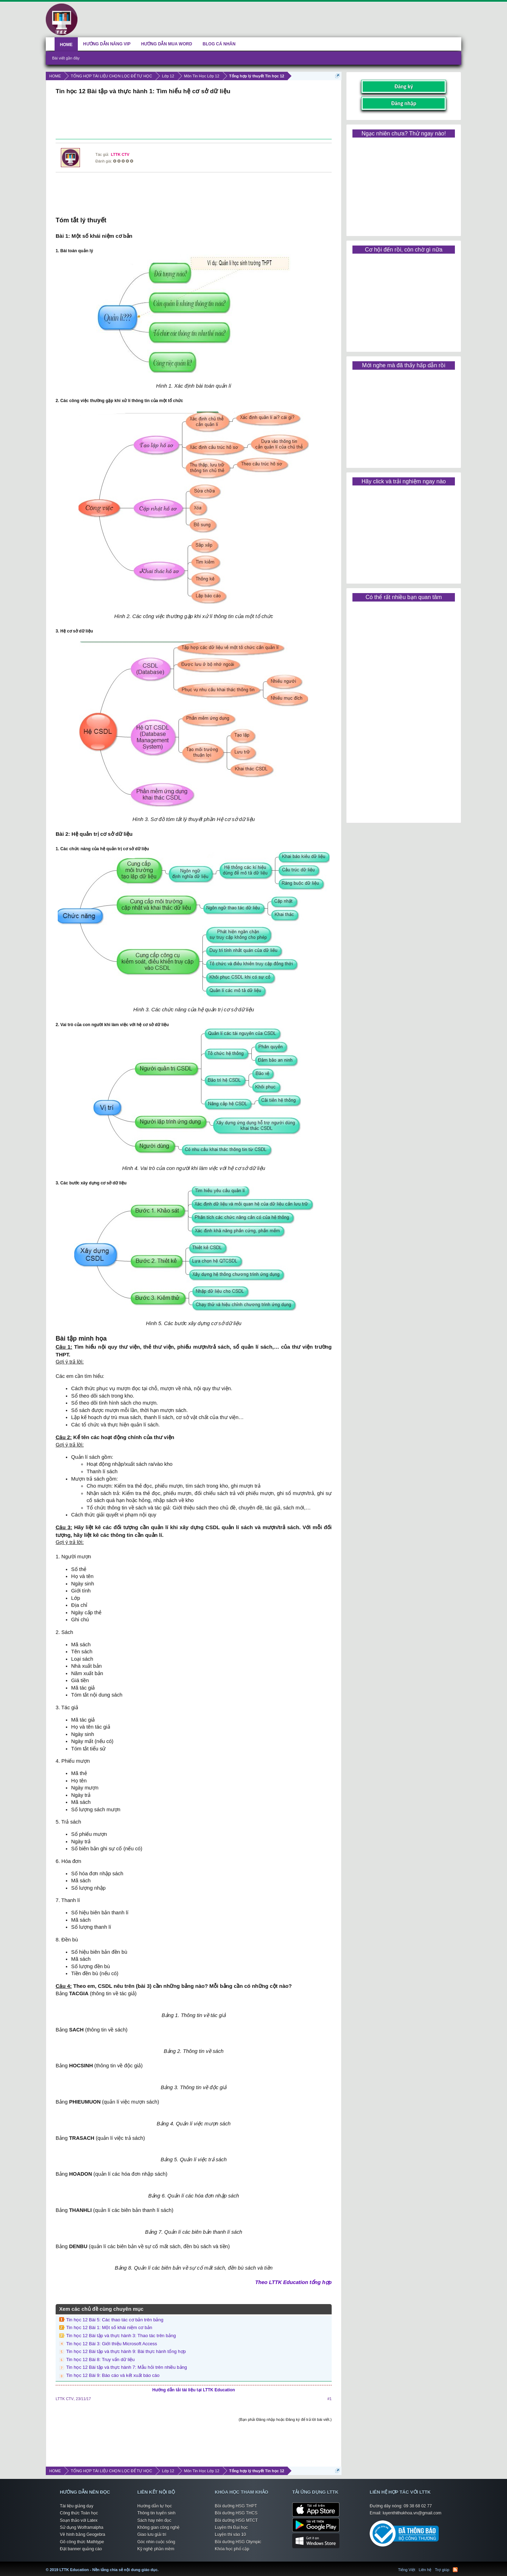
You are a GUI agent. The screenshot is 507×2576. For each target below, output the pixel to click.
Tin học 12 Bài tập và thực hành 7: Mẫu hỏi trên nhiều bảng (126, 2367)
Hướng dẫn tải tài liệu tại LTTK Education (193, 2389)
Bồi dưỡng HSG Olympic (238, 2541)
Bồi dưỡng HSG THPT (236, 2506)
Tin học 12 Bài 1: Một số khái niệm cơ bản (109, 2327)
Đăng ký (403, 86)
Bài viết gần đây (66, 58)
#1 (329, 2399)
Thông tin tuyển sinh (156, 2513)
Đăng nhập (404, 103)
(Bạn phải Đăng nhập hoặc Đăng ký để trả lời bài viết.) (285, 2419)
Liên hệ (425, 2570)
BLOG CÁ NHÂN (219, 44)
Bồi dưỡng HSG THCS (236, 2513)
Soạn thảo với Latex (79, 2520)
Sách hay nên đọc (154, 2520)
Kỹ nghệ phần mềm (155, 2548)
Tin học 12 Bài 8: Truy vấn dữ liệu (100, 2359)
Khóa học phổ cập (232, 2548)
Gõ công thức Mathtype (82, 2541)
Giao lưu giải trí (151, 2534)
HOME (66, 44)
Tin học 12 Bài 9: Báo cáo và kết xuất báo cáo (112, 2375)
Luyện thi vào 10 (230, 2534)
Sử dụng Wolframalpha (82, 2527)
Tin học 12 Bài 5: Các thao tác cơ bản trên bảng (114, 2319)
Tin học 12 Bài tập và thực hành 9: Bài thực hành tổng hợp (126, 2351)
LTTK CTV (120, 154)
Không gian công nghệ (158, 2527)
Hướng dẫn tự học (154, 2506)
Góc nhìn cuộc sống (156, 2541)
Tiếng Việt (406, 2570)
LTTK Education (160, 2565)
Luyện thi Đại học (231, 2527)
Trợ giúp (442, 2570)
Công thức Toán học (79, 2513)
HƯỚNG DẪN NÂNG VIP (107, 44)
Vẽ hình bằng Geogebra (82, 2534)
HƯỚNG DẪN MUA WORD (166, 44)
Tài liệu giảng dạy (76, 2506)
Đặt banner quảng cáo (81, 2548)
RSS (455, 2569)
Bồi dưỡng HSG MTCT (236, 2520)
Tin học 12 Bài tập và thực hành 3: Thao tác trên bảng (121, 2335)
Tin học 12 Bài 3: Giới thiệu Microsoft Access (111, 2343)
